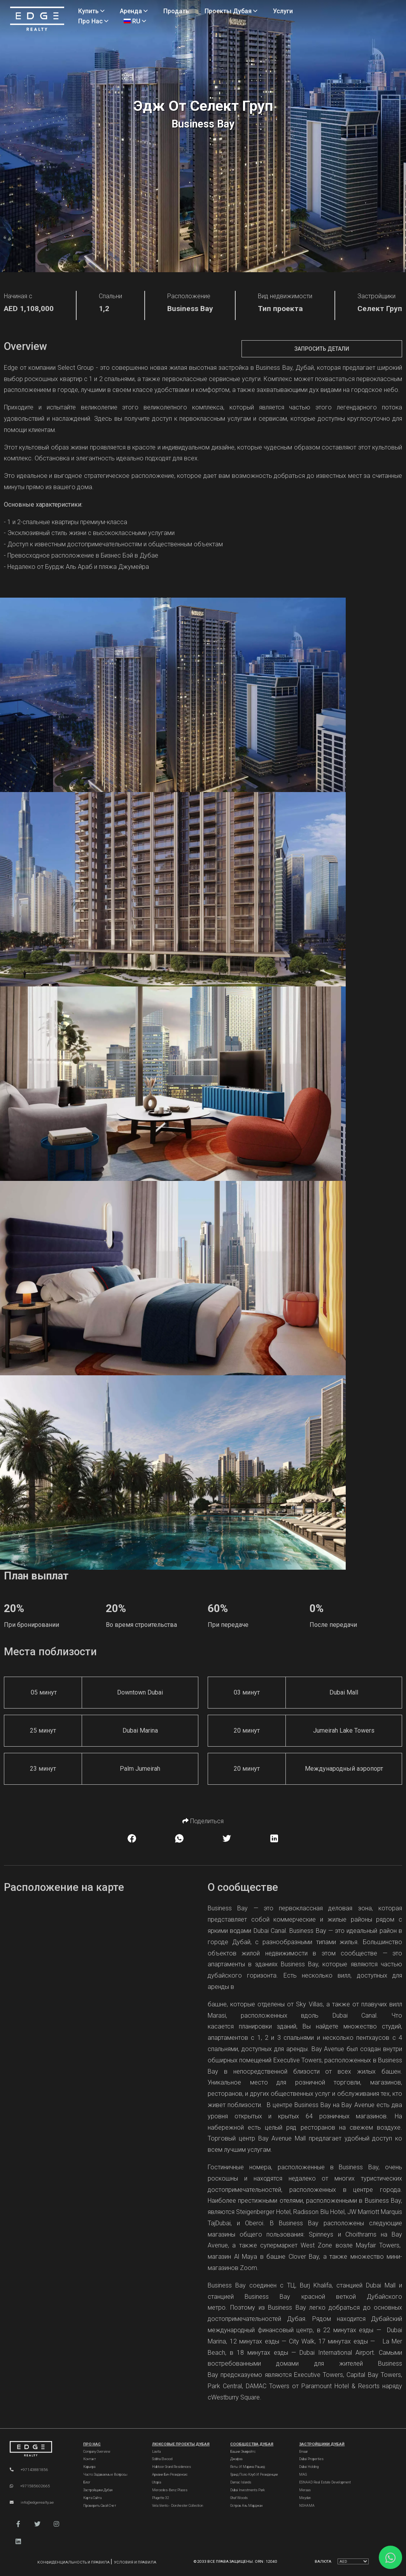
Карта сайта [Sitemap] (92, 2498)
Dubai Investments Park (247, 2490)
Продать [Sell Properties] (176, 11)
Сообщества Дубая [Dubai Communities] (251, 2444)
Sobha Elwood (162, 2459)
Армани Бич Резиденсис (169, 2474)
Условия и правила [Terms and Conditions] (135, 2562)
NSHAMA (307, 2506)
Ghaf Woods (239, 2498)
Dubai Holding (308, 2467)
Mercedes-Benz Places (169, 2490)
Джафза (236, 2459)
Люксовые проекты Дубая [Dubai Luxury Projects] (181, 2444)
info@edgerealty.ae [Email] (32, 2502)
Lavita (156, 2452)
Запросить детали (321, 349)
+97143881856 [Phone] (29, 2470)
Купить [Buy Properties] (91, 11)
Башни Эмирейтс (243, 2452)
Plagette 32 (160, 2498)
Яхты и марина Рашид (247, 2467)
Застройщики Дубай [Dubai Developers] (322, 2444)
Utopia (156, 2482)
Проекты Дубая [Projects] (231, 11)
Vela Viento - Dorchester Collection (177, 2506)
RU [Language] (135, 21)
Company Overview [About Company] (96, 2452)
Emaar (303, 2452)
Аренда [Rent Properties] (134, 11)
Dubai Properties (311, 2459)
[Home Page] (37, 19)
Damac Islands (240, 2482)
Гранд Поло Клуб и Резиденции (254, 2474)
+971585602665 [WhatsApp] (30, 2486)
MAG (303, 2474)
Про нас (92, 2444)
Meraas (305, 2490)
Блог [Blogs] (86, 2482)
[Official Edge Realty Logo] (39, 2449)
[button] (18, 2524)
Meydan (305, 2498)
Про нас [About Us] (93, 21)
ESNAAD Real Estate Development (325, 2482)
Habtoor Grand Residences (171, 2467)
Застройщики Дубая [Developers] (97, 2490)
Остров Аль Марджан (246, 2506)
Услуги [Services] (283, 11)
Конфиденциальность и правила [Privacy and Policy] (73, 2562)
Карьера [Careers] (89, 2467)
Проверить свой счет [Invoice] (99, 2506)
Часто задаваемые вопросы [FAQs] (105, 2474)
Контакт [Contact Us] (89, 2459)
